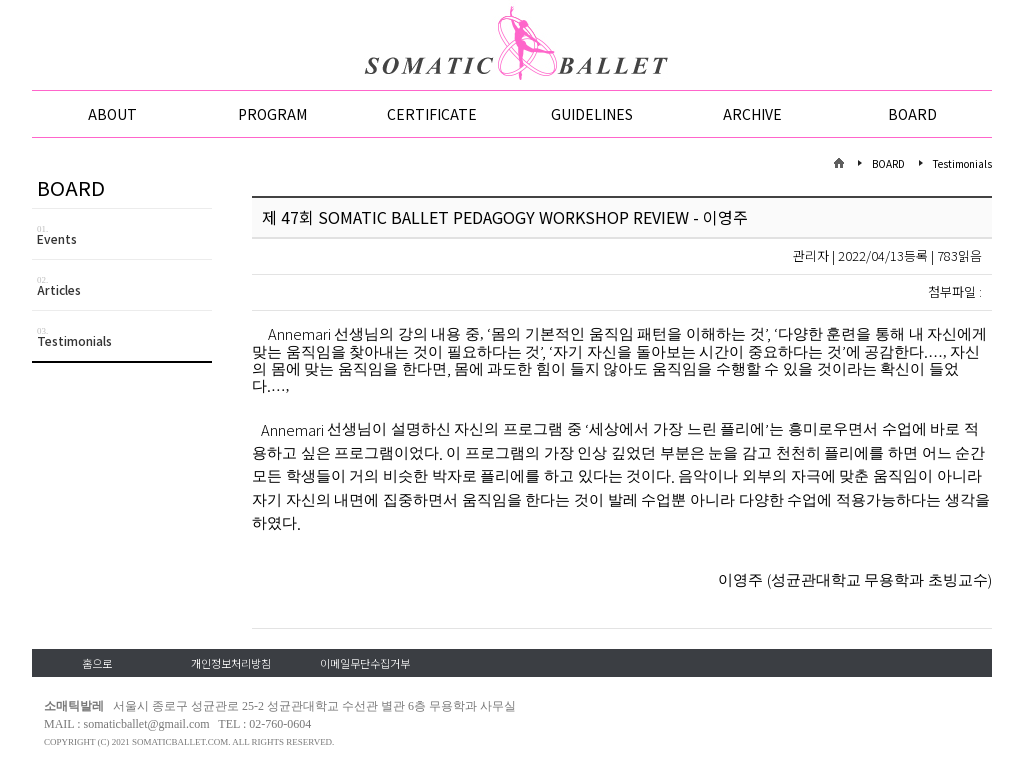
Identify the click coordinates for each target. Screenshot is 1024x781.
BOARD (912, 114)
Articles (124, 286)
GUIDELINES (592, 114)
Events (124, 235)
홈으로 (97, 663)
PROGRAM (272, 114)
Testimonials (124, 337)
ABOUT (112, 114)
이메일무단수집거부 (365, 663)
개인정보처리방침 (231, 663)
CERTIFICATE (432, 114)
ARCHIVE (752, 114)
